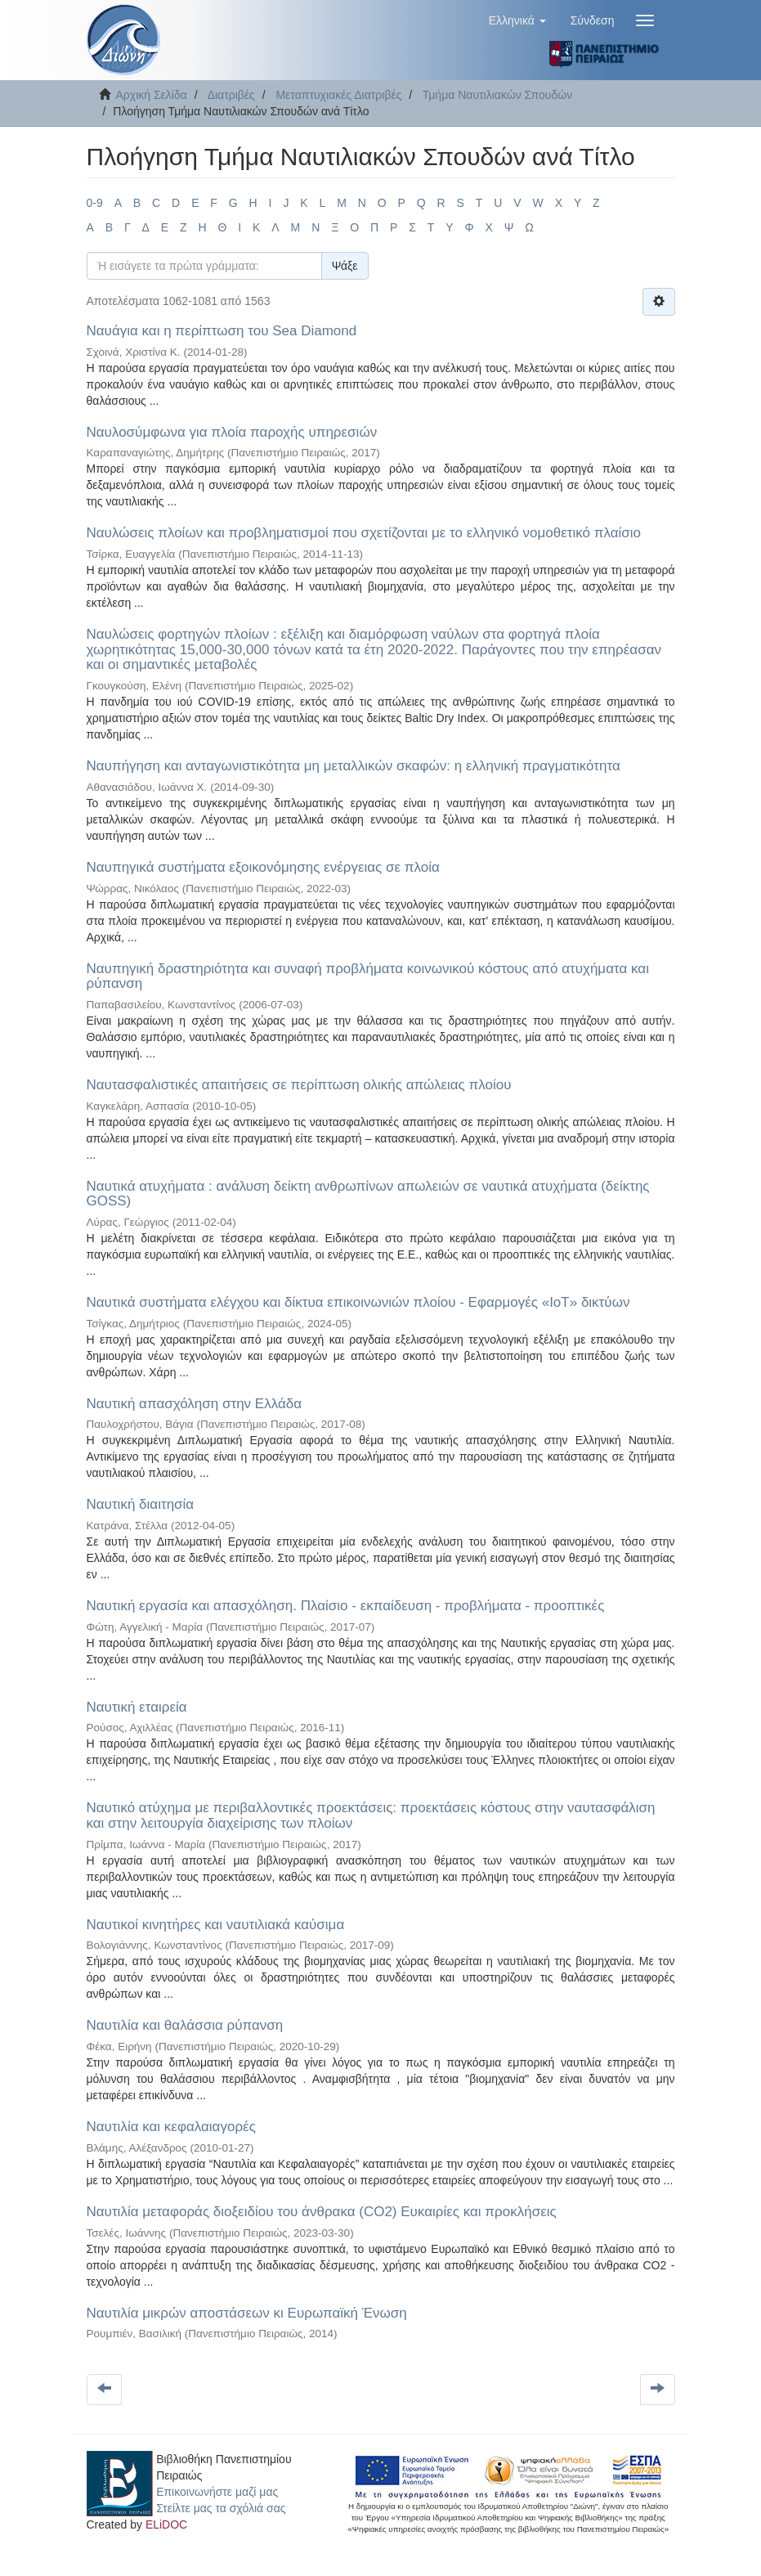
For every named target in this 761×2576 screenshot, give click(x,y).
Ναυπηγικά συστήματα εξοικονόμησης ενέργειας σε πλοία (263, 867)
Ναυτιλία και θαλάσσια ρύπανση (185, 2025)
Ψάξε (345, 265)
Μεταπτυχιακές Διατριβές (338, 94)
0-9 (95, 202)
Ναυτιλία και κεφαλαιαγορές (171, 2126)
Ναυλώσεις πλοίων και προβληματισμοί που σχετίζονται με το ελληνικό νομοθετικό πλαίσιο (364, 533)
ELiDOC (166, 2524)
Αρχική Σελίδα (151, 94)
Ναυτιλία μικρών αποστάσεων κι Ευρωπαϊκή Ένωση (247, 2313)
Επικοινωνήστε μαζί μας (217, 2491)
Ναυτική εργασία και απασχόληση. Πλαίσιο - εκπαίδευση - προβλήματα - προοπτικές (346, 1605)
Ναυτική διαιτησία (141, 1504)
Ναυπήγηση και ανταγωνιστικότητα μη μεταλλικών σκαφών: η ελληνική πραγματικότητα (353, 766)
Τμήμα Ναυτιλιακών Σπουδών (497, 94)
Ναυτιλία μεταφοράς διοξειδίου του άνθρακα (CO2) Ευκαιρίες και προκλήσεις (322, 2211)
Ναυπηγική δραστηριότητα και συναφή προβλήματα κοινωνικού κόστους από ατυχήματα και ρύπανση (368, 976)
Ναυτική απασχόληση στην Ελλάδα (194, 1403)
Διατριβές (231, 94)
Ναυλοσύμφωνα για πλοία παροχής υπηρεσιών (232, 432)
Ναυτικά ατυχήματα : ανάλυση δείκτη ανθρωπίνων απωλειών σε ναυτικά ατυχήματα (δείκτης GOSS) (368, 1193)
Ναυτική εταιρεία (137, 1707)
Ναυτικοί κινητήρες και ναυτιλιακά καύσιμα (216, 1924)
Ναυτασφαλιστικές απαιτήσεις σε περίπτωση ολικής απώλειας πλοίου (299, 1085)
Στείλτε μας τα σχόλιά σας (220, 2508)
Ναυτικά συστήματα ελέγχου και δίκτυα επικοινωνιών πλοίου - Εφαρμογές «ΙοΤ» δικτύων (358, 1302)
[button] (517, 20)
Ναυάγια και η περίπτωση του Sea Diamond (222, 331)
